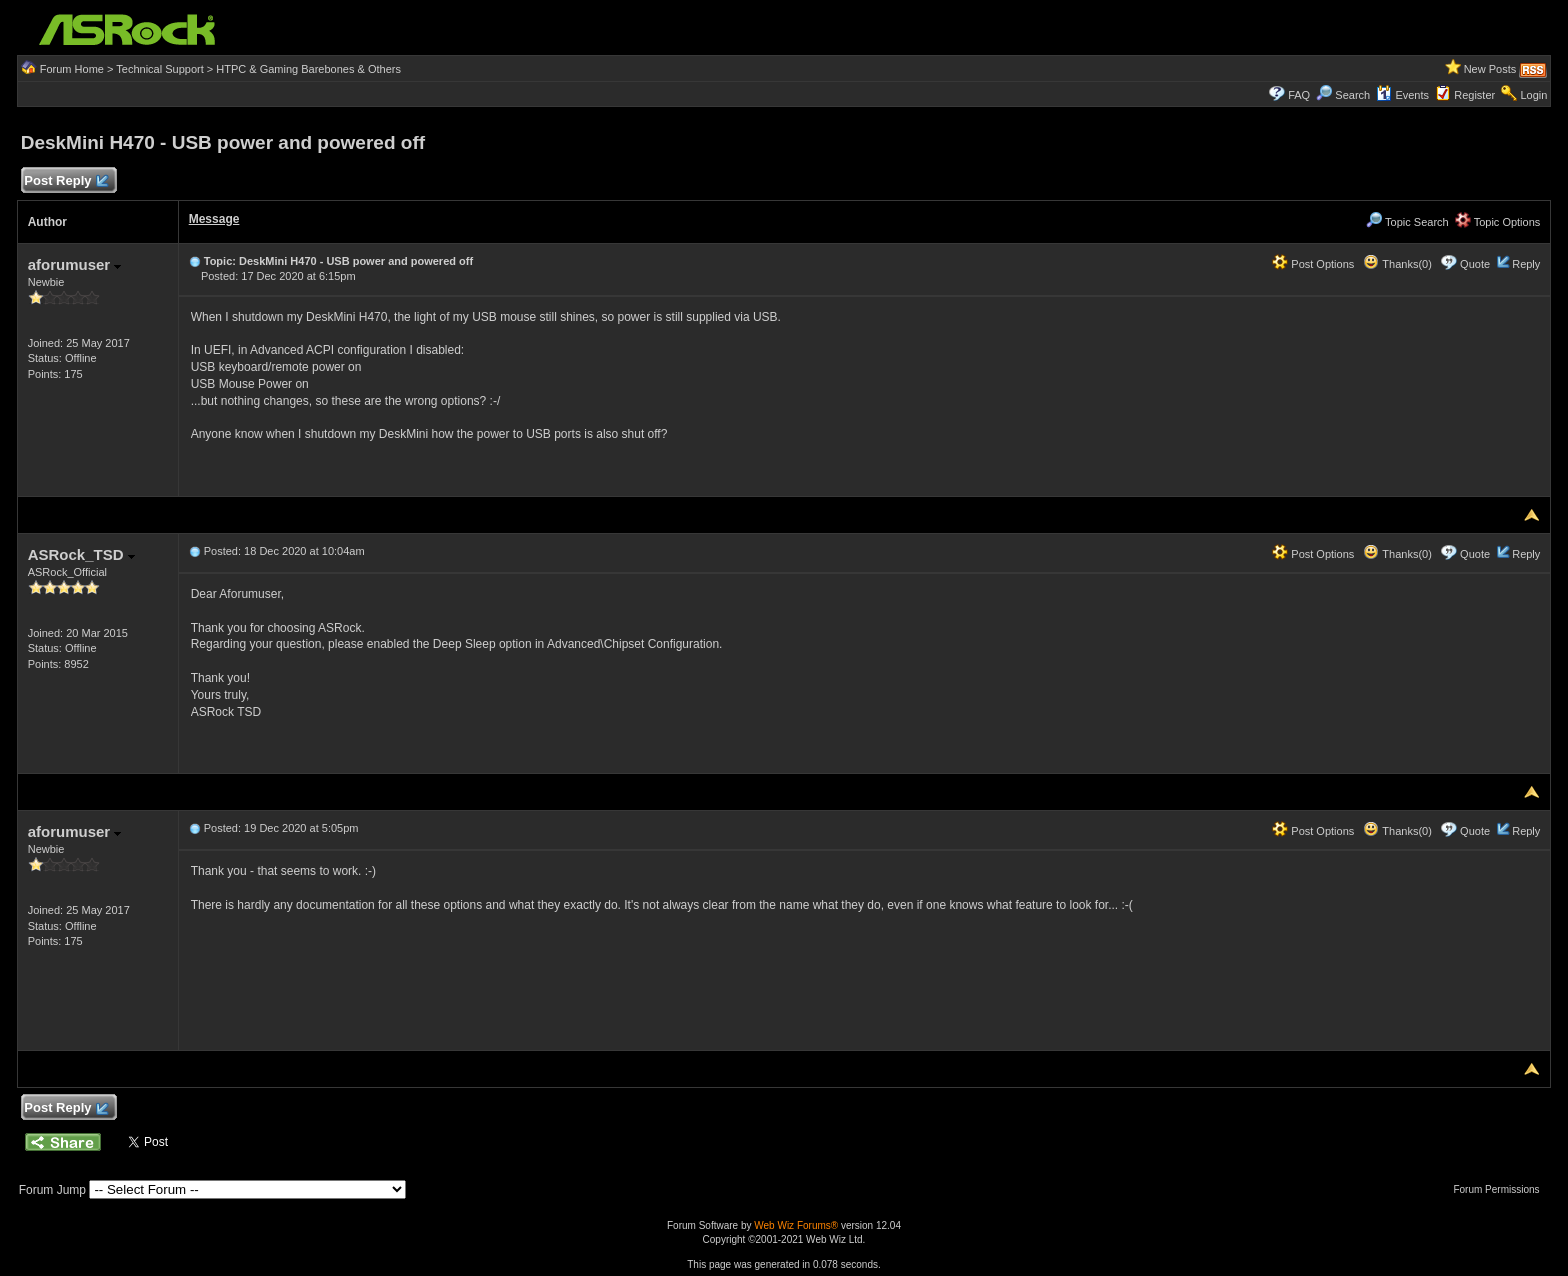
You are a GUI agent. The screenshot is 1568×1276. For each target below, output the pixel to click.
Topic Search (1407, 222)
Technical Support (159, 69)
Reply (1526, 264)
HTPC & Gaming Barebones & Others (308, 69)
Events (1402, 95)
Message (214, 219)
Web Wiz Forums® (796, 1225)
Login (1533, 95)
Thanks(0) (1397, 264)
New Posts (1490, 69)
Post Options (1313, 264)
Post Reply (66, 181)
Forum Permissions (1501, 1189)
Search (1352, 95)
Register (1474, 95)
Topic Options (1498, 222)
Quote (1475, 264)
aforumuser (75, 264)
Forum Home (72, 69)
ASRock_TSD (81, 554)
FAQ (1299, 95)
